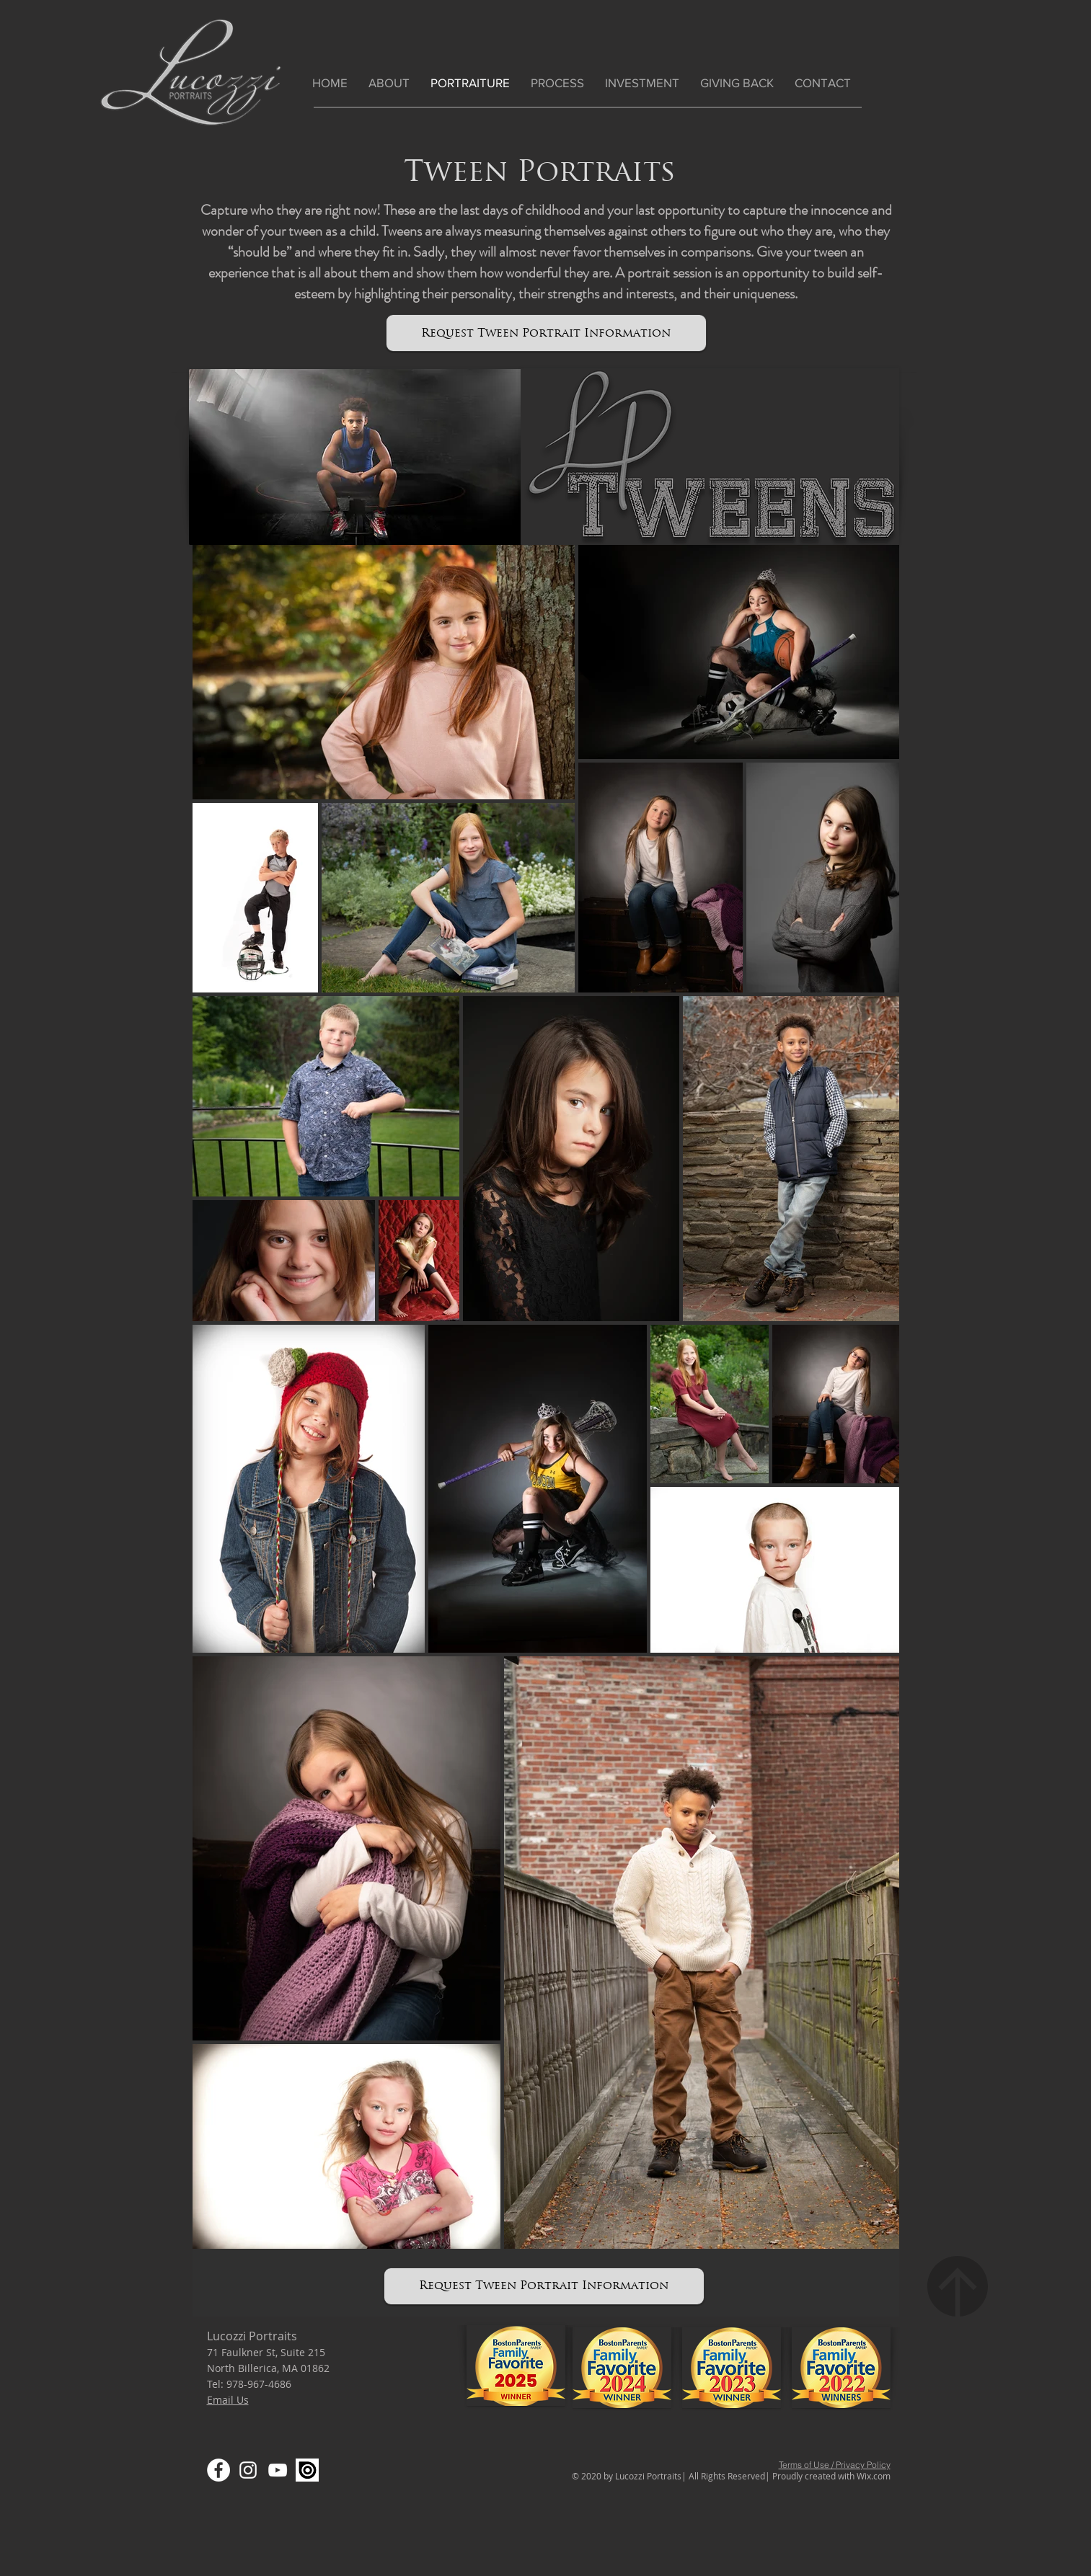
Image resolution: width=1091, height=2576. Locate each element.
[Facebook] (218, 2470)
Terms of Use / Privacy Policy (835, 2464)
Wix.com (874, 2476)
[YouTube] (277, 2470)
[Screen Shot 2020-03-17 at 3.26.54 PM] (307, 2470)
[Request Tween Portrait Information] (546, 333)
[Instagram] (248, 2470)
